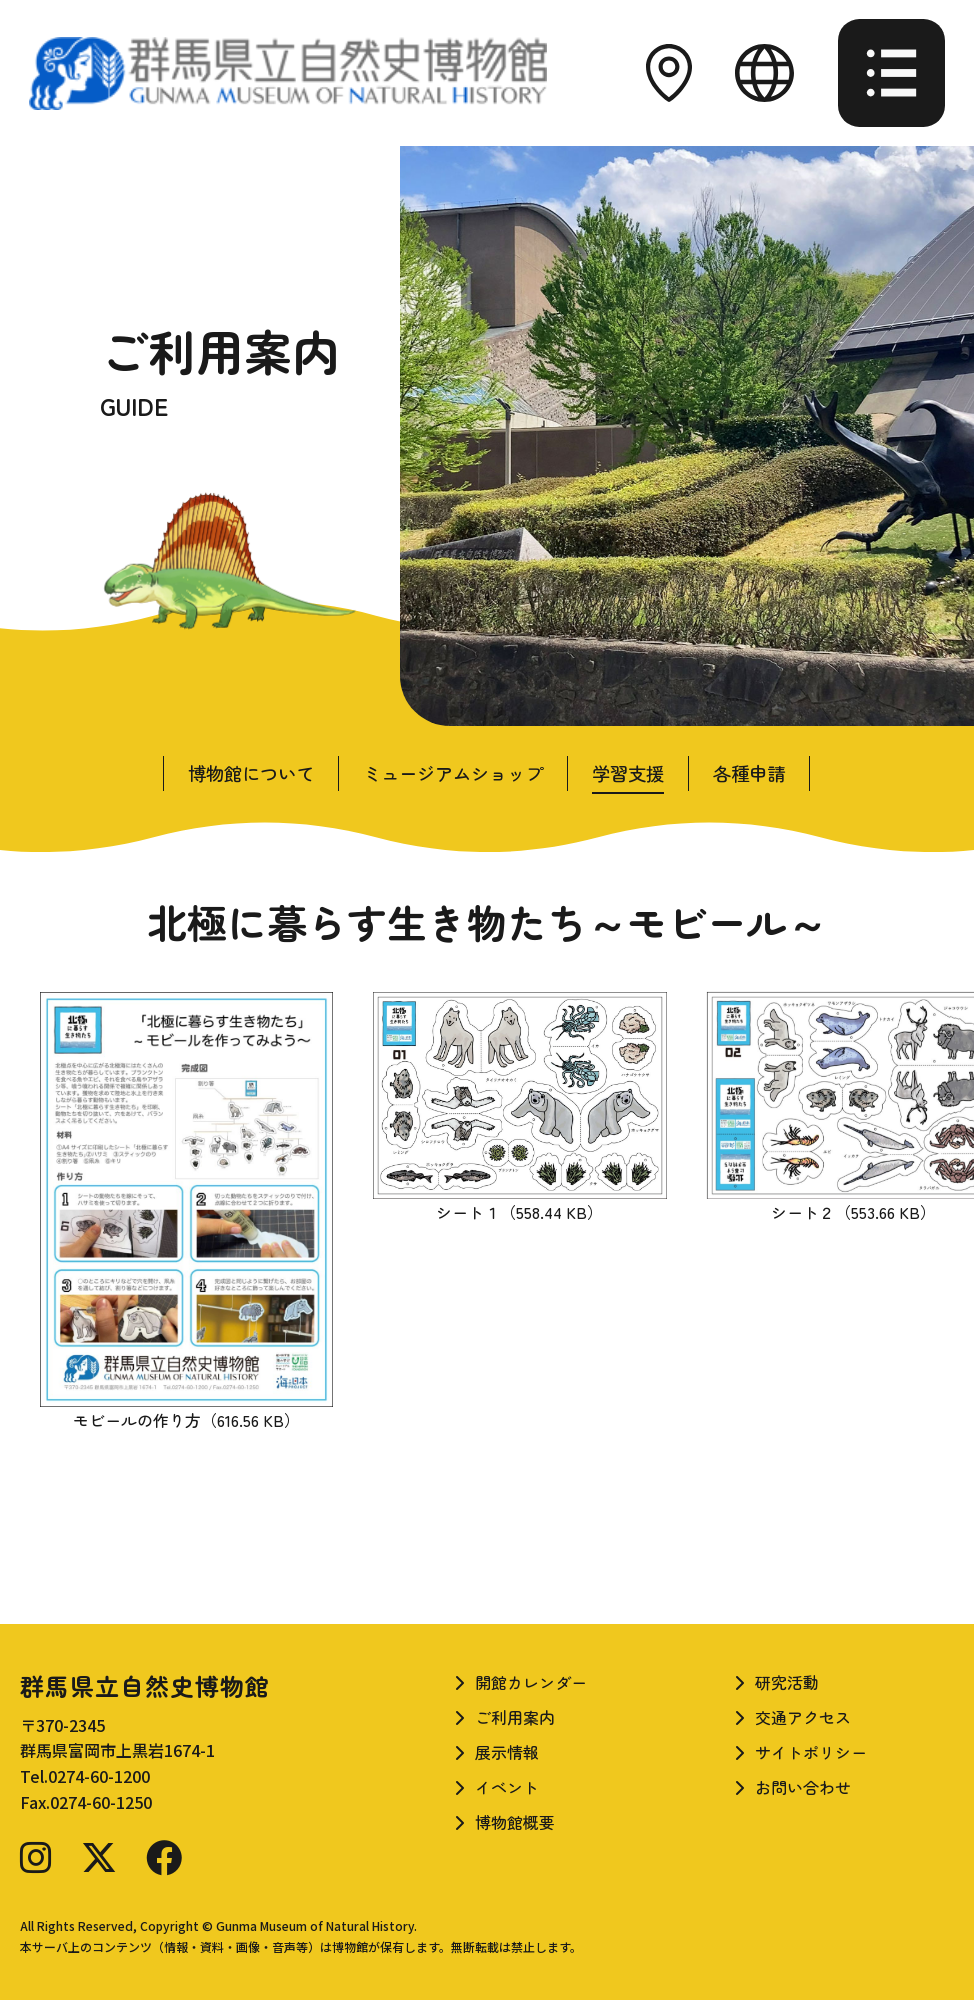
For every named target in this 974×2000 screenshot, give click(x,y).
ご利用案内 (515, 1717)
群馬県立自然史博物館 (145, 1685)
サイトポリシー (811, 1752)
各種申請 (749, 773)
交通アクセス (803, 1717)
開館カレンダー (531, 1682)
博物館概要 (515, 1822)
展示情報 (507, 1752)
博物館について (251, 773)
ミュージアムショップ (453, 773)
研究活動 (787, 1682)
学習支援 (628, 773)
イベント (507, 1787)
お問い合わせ (803, 1787)
